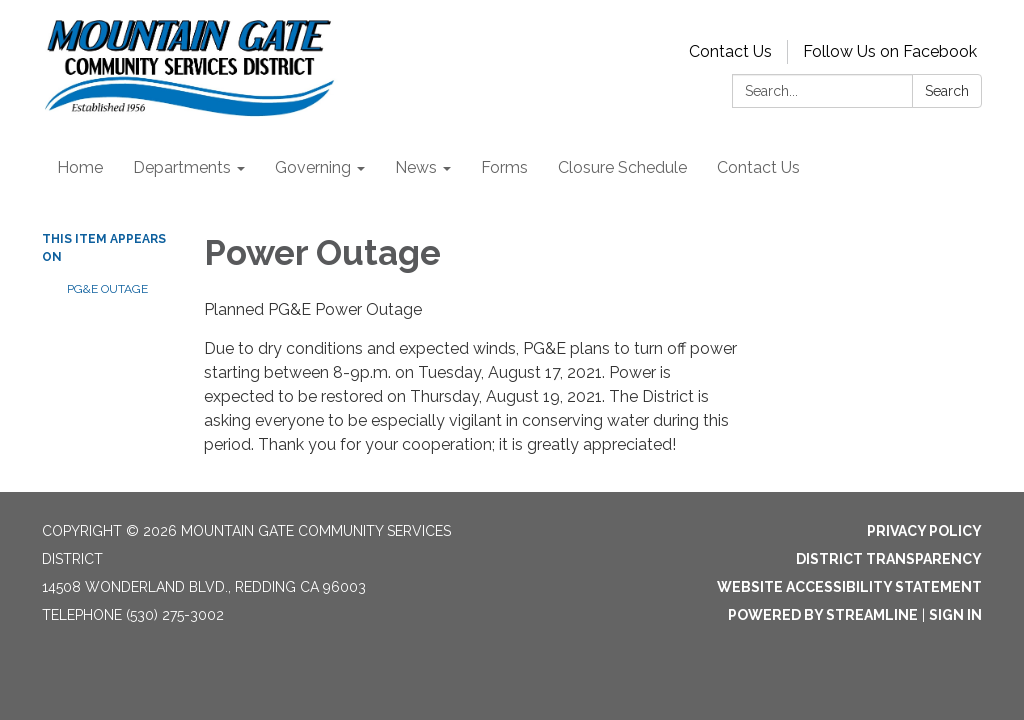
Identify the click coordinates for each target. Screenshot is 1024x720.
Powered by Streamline (823, 615)
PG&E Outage (107, 289)
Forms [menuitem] (504, 167)
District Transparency (889, 559)
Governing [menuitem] (313, 167)
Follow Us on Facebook (890, 51)
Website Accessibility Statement (849, 587)
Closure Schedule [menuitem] (622, 167)
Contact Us (730, 51)
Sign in (955, 615)
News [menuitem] (416, 167)
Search (947, 91)
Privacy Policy (924, 531)
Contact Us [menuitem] (758, 167)
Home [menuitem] (80, 167)
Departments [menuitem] (182, 167)
